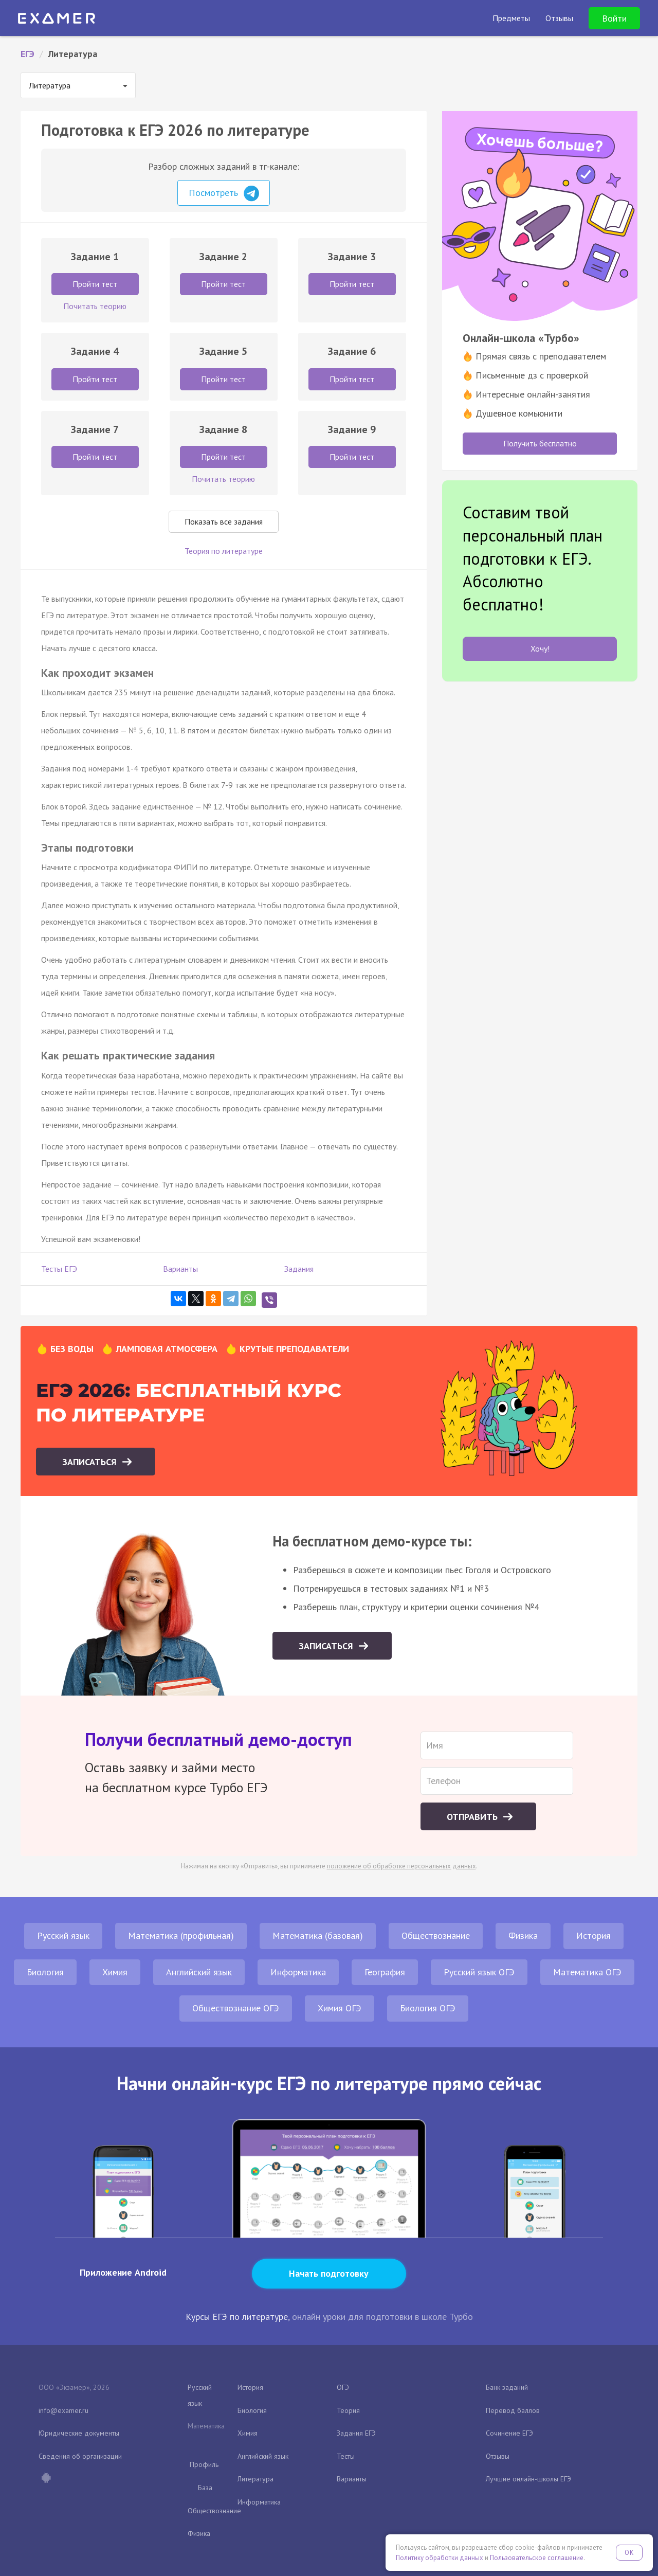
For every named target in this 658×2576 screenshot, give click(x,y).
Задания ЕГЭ (356, 2433)
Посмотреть (224, 193)
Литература (255, 2478)
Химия (114, 1972)
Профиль (204, 2464)
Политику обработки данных (439, 2557)
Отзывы (497, 2456)
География (384, 1972)
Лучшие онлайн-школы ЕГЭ (528, 2478)
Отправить (473, 1817)
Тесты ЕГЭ (59, 1269)
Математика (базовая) (317, 1935)
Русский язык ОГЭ (479, 1972)
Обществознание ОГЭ (235, 2008)
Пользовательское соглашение (536, 2557)
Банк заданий (507, 2387)
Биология (45, 1972)
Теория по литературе (224, 551)
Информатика (298, 1972)
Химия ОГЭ (339, 2008)
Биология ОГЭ (427, 2008)
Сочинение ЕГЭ (509, 2433)
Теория (348, 2410)
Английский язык (199, 1972)
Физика (523, 1935)
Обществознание (435, 1935)
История (593, 1935)
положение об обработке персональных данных (401, 1866)
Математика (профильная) (181, 1935)
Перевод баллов (513, 2410)
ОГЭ (343, 2387)
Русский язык (63, 1935)
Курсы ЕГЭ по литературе (237, 2316)
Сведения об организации (80, 2456)
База (205, 2487)
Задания (299, 1269)
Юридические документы (79, 2433)
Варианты (180, 1269)
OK (629, 2552)
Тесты (346, 2456)
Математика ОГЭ (587, 1972)
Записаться (90, 1462)
